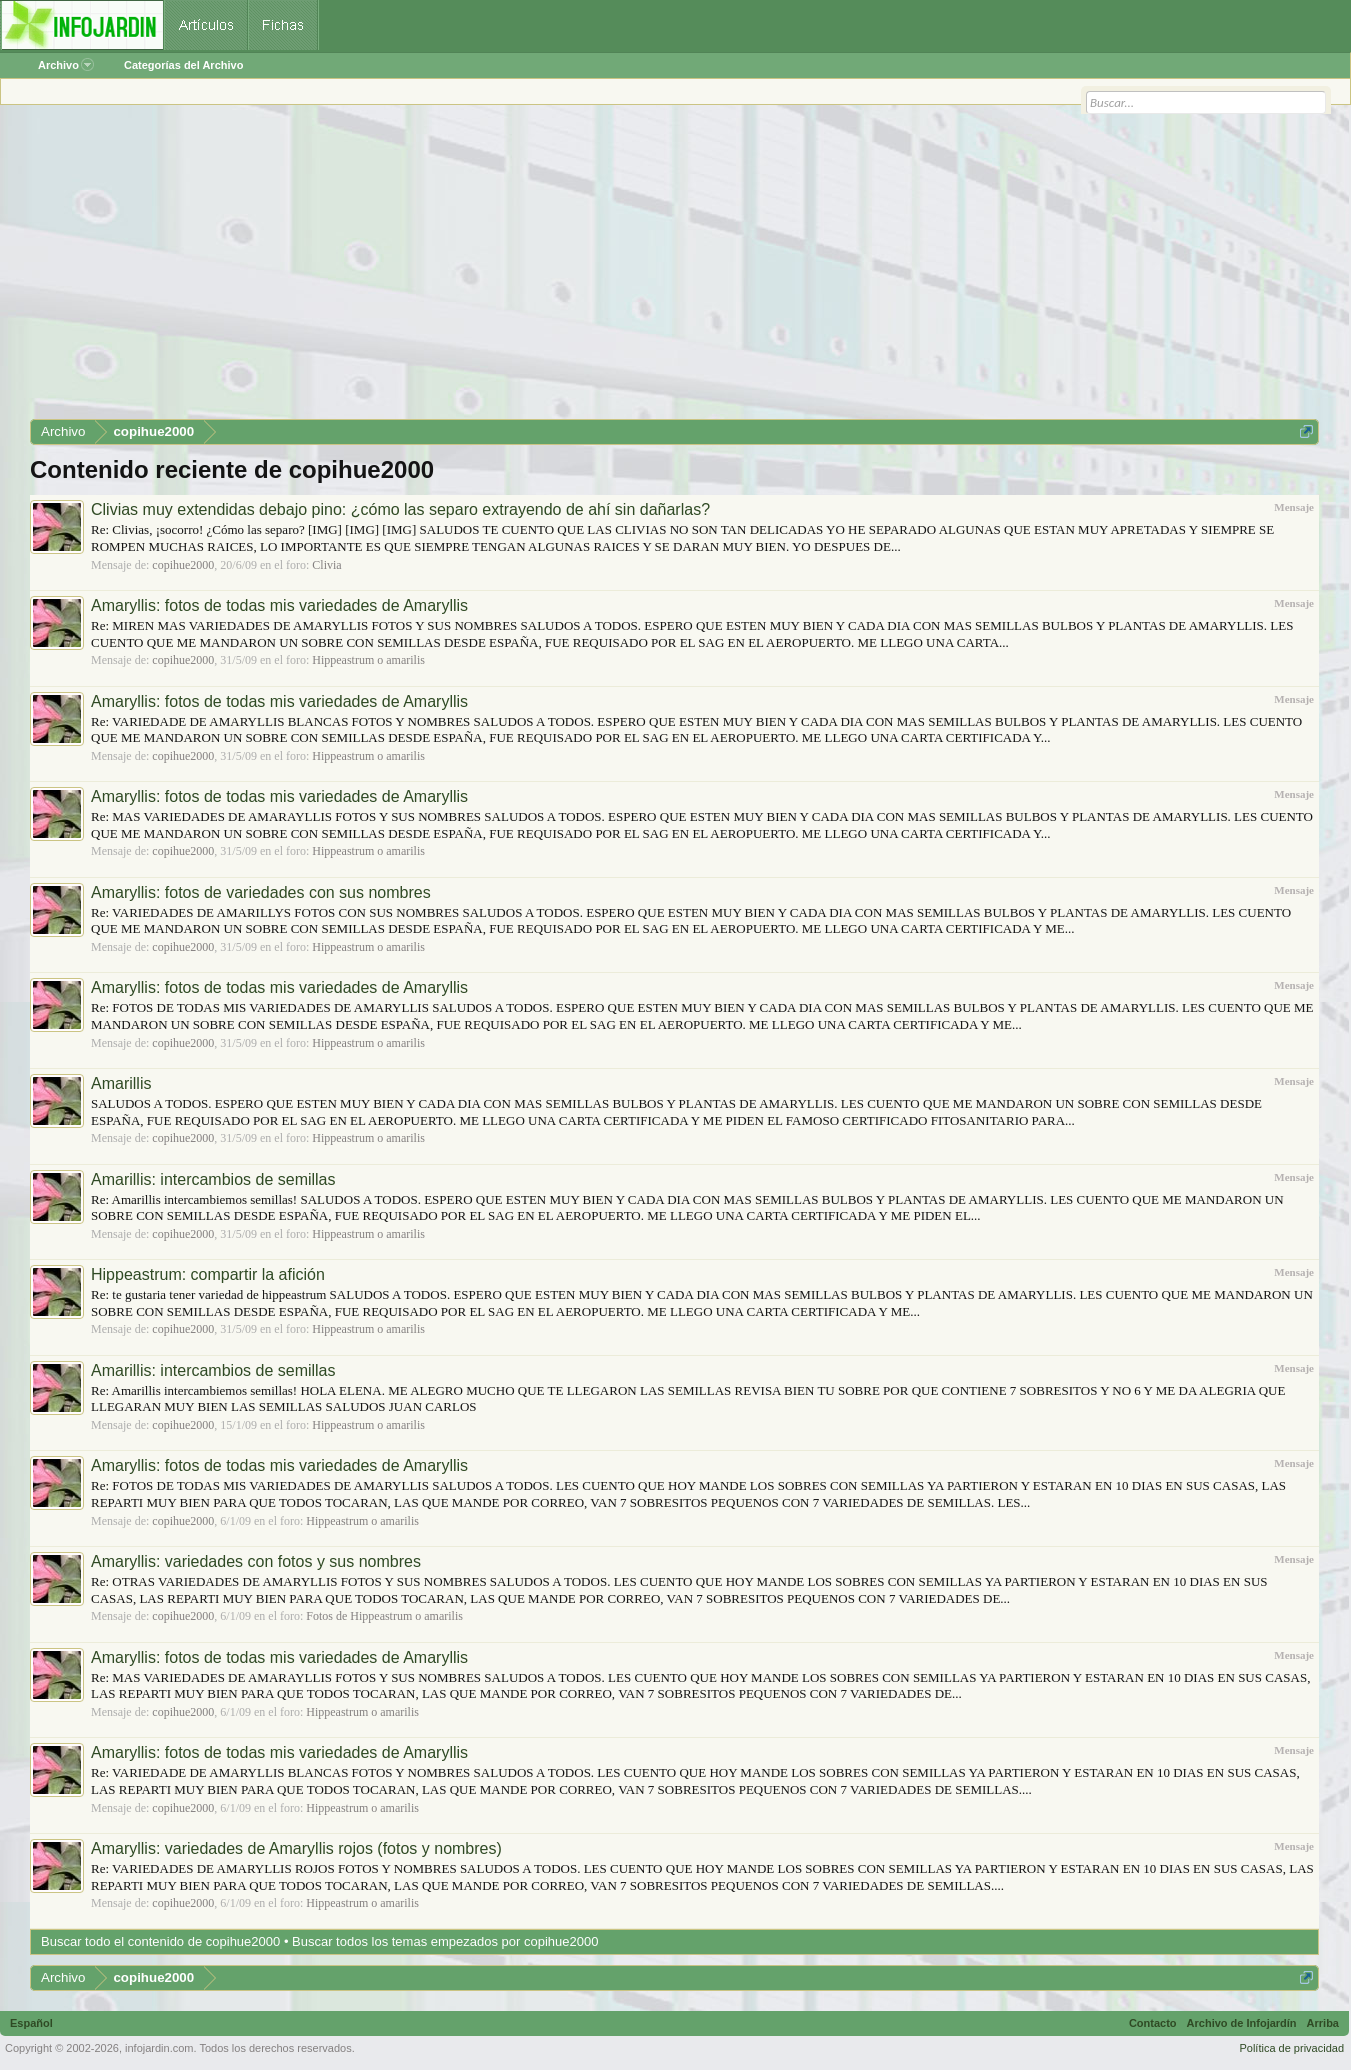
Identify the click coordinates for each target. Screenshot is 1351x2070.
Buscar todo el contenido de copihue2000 (160, 1941)
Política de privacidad (1291, 2048)
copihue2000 (183, 565)
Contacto (1153, 2023)
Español (31, 2023)
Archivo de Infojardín (1242, 2023)
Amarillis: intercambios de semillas (213, 1179)
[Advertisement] (630, 269)
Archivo (66, 65)
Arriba (1323, 2023)
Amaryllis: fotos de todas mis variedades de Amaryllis (279, 605)
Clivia (326, 565)
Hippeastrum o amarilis (368, 660)
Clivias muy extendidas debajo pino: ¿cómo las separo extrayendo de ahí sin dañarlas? (400, 509)
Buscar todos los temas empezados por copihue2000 (445, 1941)
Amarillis (121, 1083)
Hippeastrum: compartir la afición (208, 1274)
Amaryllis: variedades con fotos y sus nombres (256, 1561)
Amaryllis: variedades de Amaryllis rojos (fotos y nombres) (296, 1848)
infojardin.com (159, 2048)
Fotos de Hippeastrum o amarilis (384, 1616)
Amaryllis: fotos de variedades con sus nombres (261, 892)
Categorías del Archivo (183, 65)
